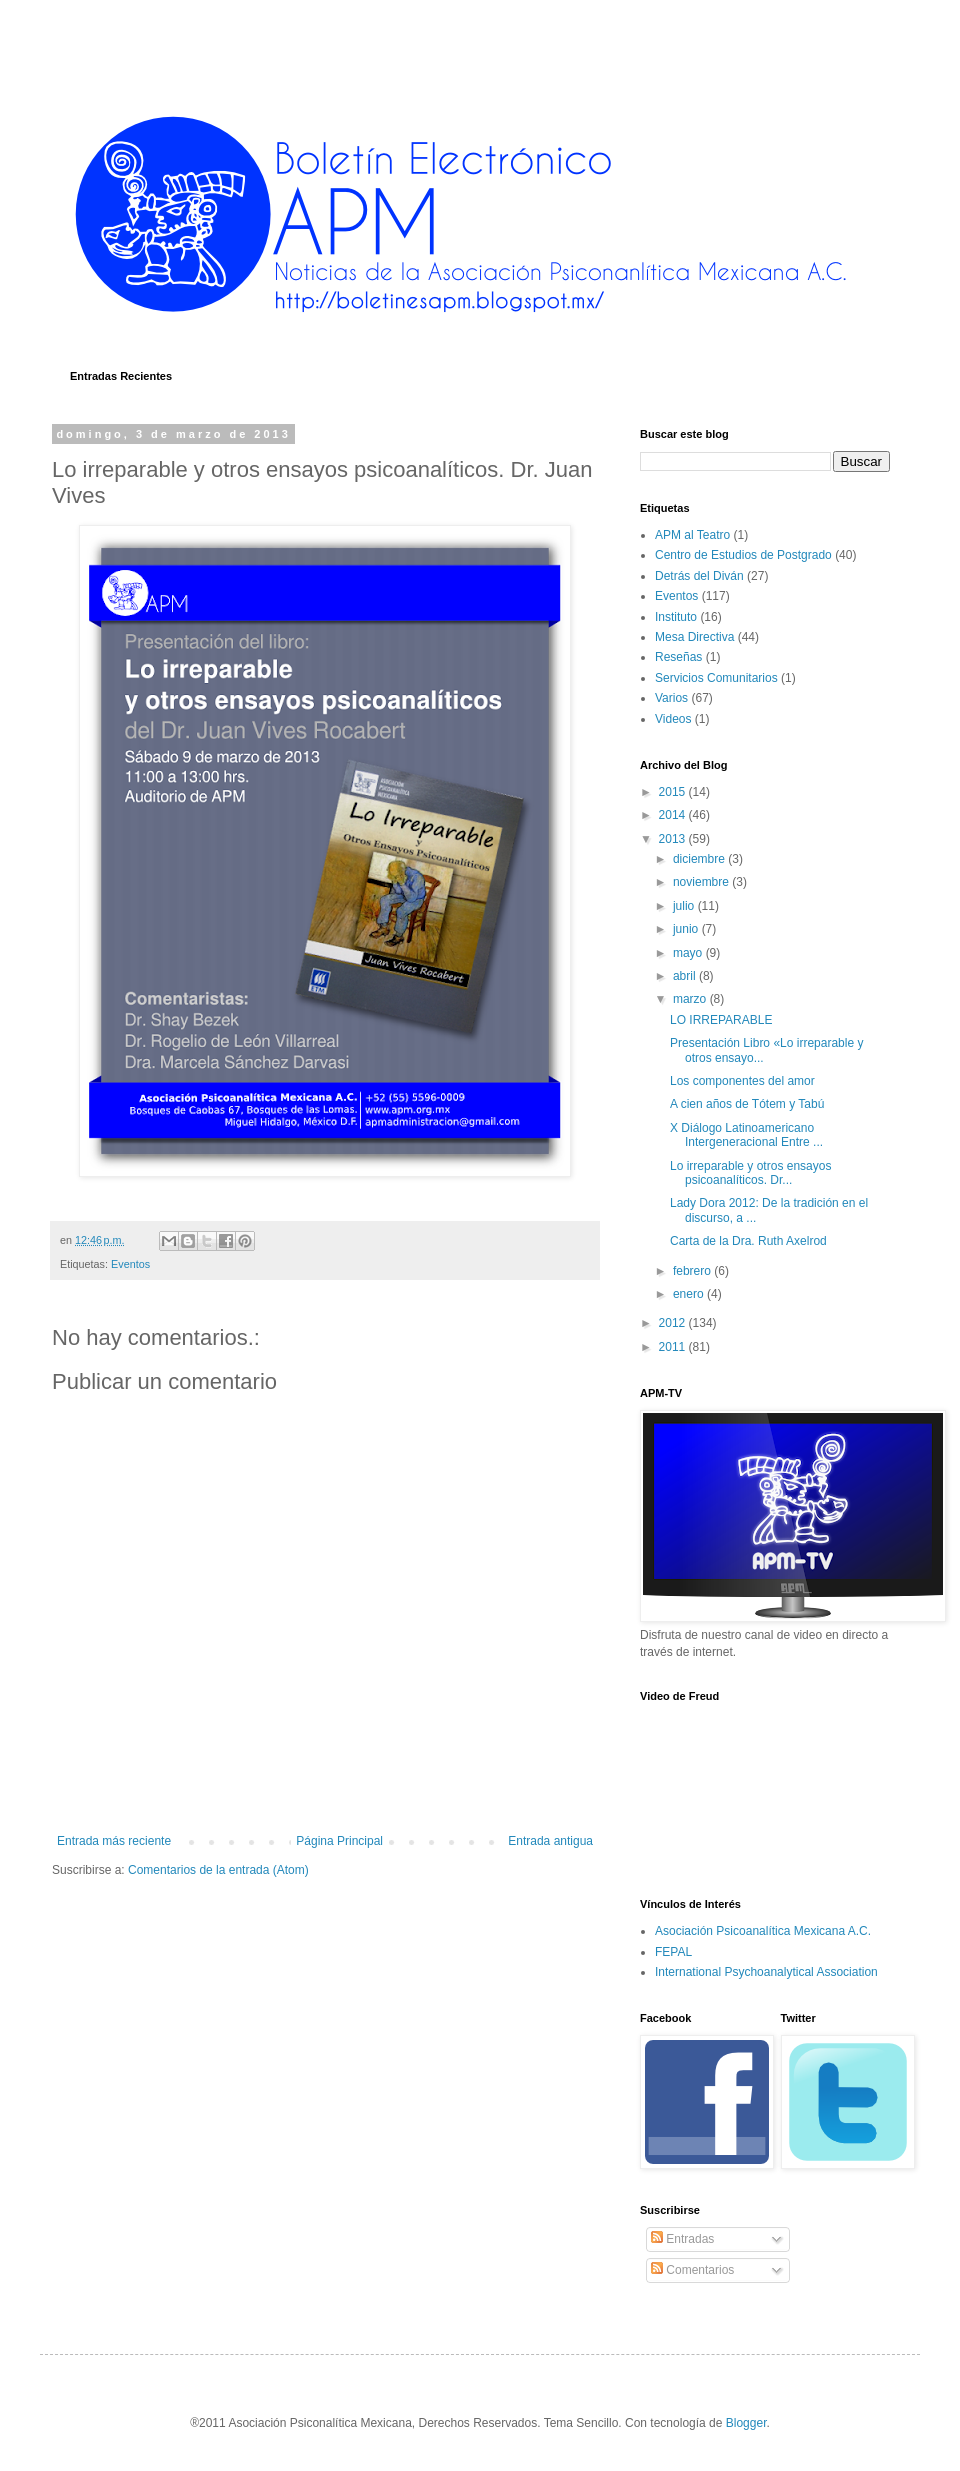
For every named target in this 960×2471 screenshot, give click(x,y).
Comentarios (692, 2270)
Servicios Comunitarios (716, 678)
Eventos (130, 1264)
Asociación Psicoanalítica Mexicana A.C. (763, 1931)
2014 (674, 815)
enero (690, 1294)
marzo (691, 999)
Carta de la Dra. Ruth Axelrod (748, 1241)
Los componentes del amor (742, 1081)
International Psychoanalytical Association (766, 1972)
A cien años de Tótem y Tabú (747, 1104)
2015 (674, 792)
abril (686, 976)
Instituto (676, 617)
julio (685, 906)
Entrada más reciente (114, 1841)
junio (687, 929)
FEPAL (673, 1952)
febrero (693, 1271)
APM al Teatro (692, 535)
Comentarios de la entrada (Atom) (218, 1870)
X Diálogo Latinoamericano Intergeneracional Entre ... (746, 1135)
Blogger (746, 2423)
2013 (674, 839)
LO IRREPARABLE (721, 1020)
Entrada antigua (550, 1841)
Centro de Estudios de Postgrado (743, 555)
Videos (673, 719)
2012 (674, 1323)
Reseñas (678, 657)
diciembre (700, 859)
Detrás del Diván (699, 576)
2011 (674, 1347)
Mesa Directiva (694, 637)
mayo (689, 953)
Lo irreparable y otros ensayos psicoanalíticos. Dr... (750, 1173)
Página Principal (339, 1841)
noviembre (702, 882)
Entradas (682, 2239)
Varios (671, 698)
